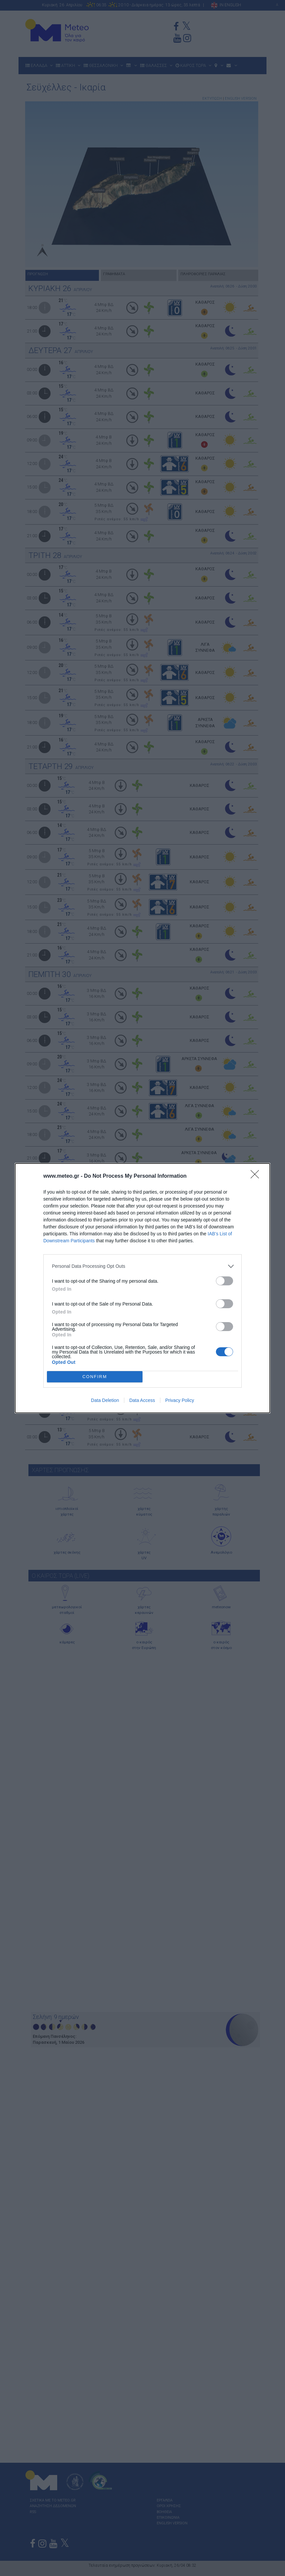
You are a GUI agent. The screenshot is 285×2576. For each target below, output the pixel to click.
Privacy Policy (179, 1400)
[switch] (224, 1280)
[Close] (257, 1176)
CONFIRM (94, 1376)
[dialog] (142, 1288)
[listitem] (142, 1266)
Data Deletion (105, 1400)
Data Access (142, 1400)
